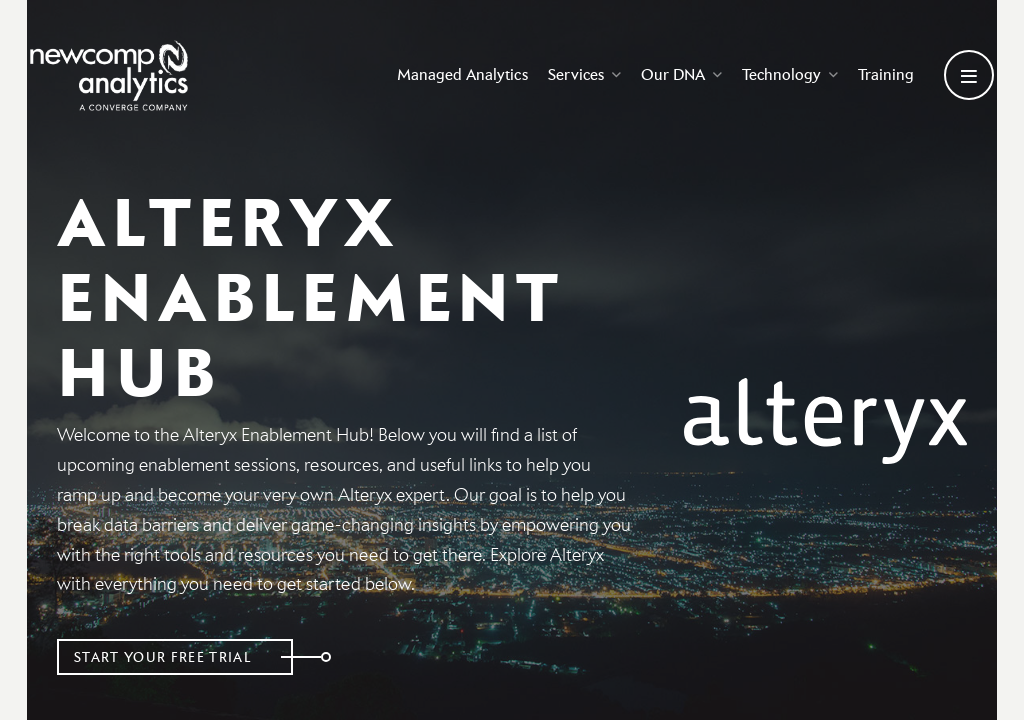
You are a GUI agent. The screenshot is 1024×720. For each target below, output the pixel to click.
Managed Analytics (452, 76)
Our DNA (671, 76)
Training (876, 76)
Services (574, 76)
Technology (780, 76)
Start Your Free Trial (169, 657)
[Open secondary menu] (969, 78)
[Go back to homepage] (115, 78)
